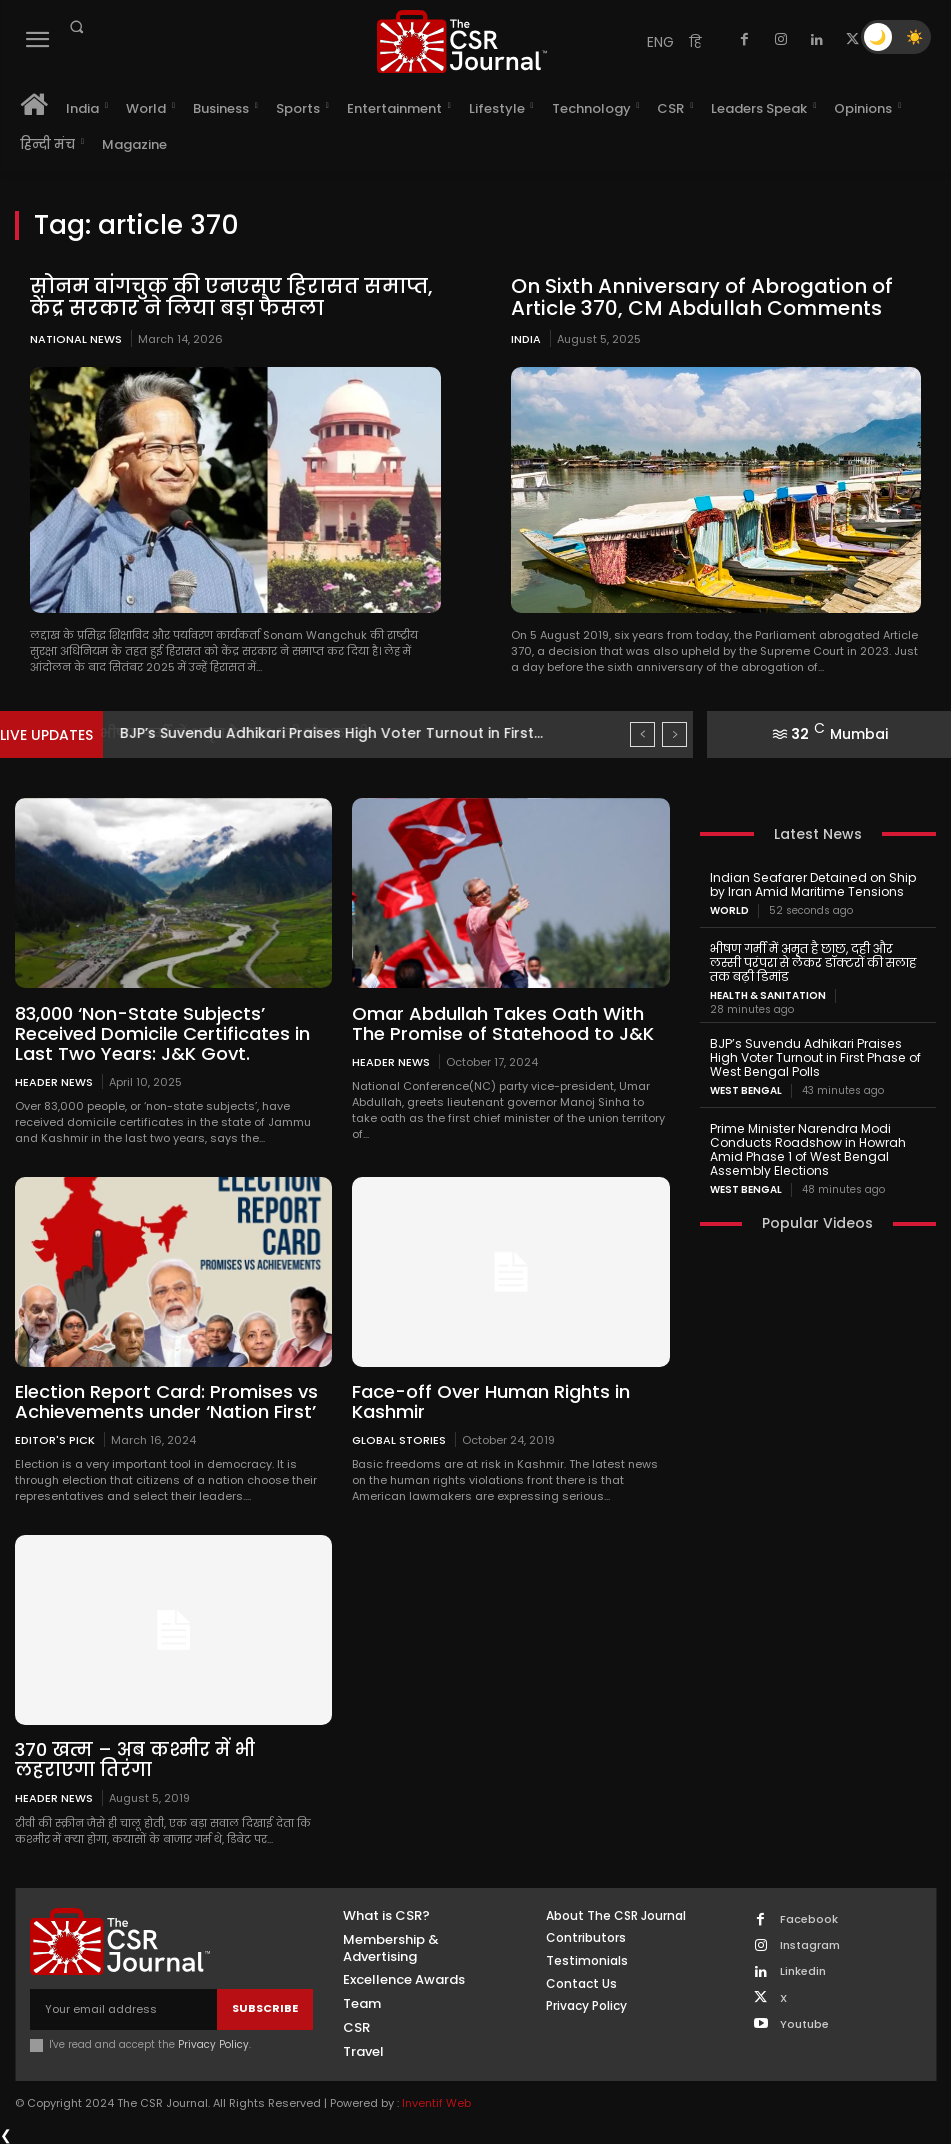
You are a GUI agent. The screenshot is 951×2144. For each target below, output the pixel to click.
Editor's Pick (55, 1438)
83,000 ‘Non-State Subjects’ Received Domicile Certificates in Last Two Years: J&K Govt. (162, 1032)
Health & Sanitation (768, 995)
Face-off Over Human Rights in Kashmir (491, 1400)
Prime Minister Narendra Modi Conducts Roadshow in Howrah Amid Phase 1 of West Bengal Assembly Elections (808, 1147)
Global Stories (399, 1438)
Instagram (810, 1943)
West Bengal (746, 1089)
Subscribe (265, 2006)
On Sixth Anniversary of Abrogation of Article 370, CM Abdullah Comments (696, 297)
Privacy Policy (213, 2042)
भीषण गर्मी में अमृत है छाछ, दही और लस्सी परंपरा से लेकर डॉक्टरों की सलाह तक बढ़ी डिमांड (816, 961)
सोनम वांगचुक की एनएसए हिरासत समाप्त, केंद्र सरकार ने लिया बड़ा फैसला (229, 297)
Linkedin (803, 1969)
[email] (123, 2007)
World (729, 910)
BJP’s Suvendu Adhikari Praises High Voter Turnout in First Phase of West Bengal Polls (814, 1056)
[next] (674, 734)
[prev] (642, 734)
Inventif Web (436, 2101)
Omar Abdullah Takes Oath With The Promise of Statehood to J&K (503, 1022)
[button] (76, 27)
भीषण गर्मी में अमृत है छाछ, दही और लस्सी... (256, 733)
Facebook (809, 1917)
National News (76, 338)
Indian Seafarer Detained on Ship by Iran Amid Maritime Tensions (811, 884)
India (526, 338)
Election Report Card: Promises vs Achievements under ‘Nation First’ (166, 1400)
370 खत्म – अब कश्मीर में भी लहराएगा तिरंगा (133, 1758)
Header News (54, 1080)
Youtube (804, 2022)
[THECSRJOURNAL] (461, 41)
